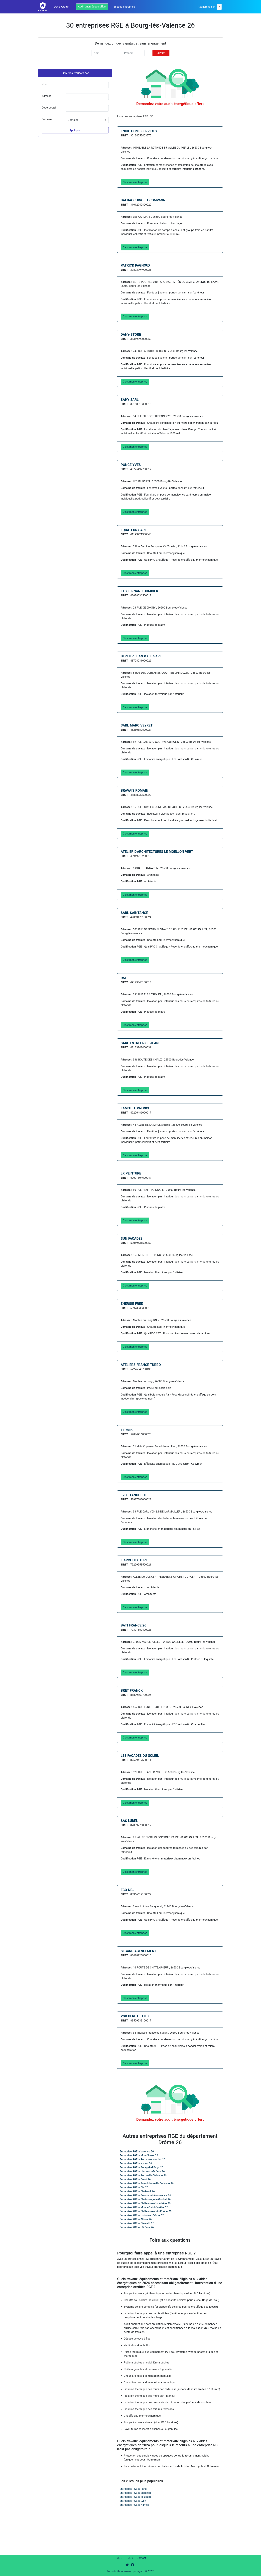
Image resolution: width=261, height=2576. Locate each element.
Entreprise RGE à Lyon (133, 2500)
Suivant (161, 53)
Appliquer (75, 130)
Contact (141, 2558)
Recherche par (206, 6)
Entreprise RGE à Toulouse (135, 2496)
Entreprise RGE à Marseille (135, 2492)
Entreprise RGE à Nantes (134, 2504)
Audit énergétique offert (92, 6)
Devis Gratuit (61, 6)
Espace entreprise (124, 6)
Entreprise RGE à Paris (133, 2488)
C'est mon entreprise (135, 182)
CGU (119, 2558)
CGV (130, 2558)
